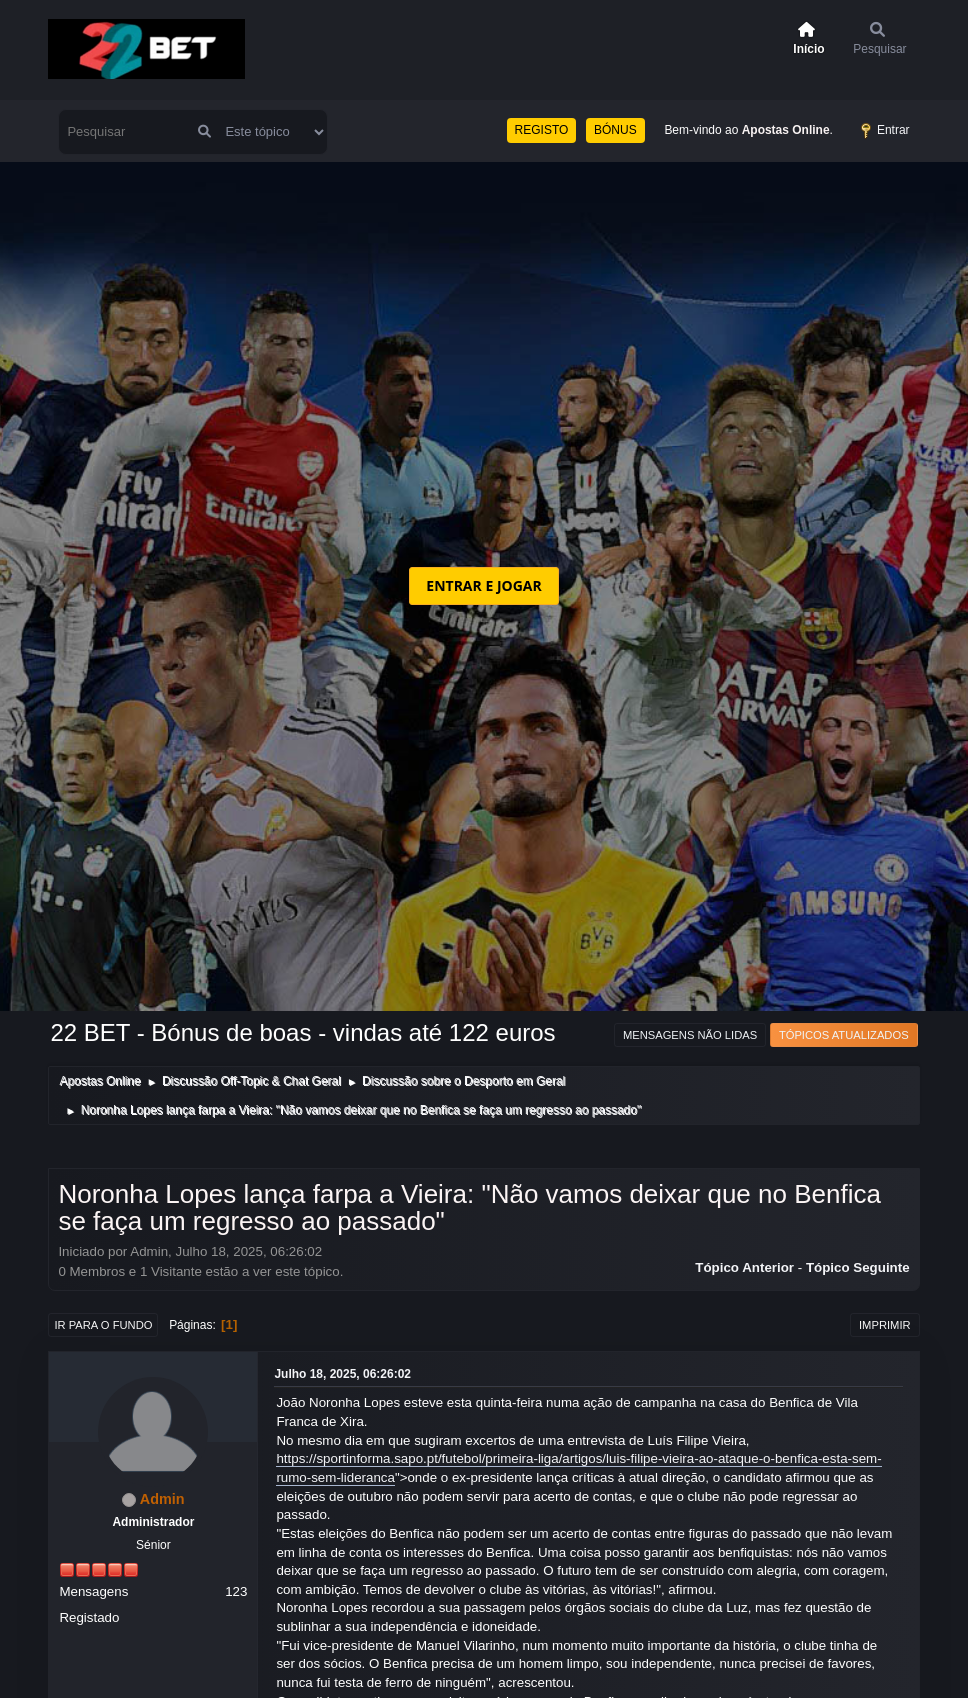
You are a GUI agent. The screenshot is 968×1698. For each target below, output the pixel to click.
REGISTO (542, 130)
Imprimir (885, 1325)
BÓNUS (615, 130)
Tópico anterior (744, 1267)
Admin (162, 1499)
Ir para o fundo (103, 1325)
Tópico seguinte (858, 1267)
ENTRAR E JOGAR (483, 585)
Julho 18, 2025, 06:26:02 (342, 1374)
